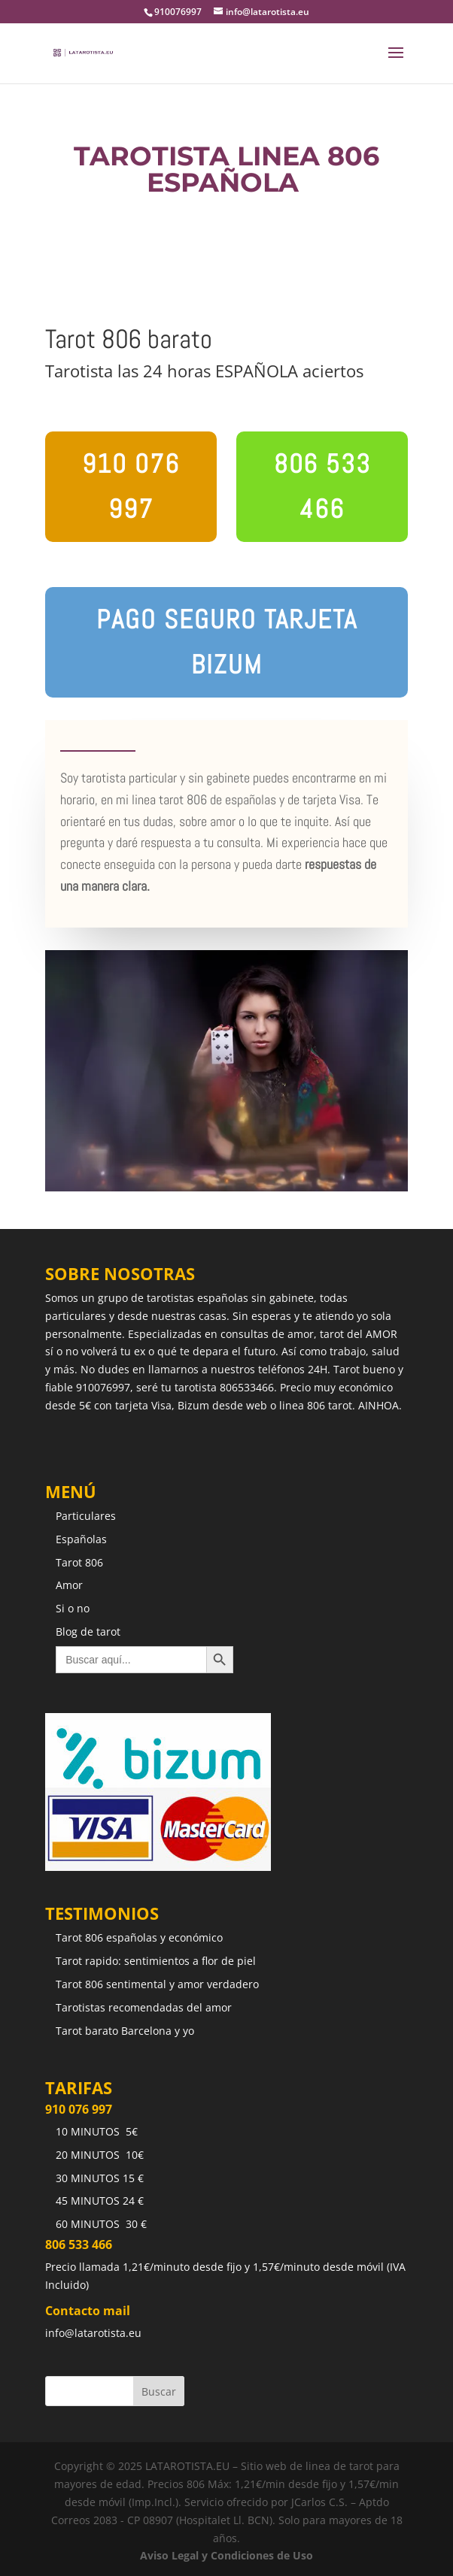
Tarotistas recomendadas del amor (144, 2007)
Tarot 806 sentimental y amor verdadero (157, 1984)
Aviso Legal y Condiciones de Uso (226, 2555)
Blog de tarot (88, 1631)
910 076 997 (131, 486)
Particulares (86, 1516)
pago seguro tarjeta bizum (226, 642)
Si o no (73, 1608)
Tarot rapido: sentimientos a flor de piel (156, 1961)
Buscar (158, 2391)
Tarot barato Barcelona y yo (125, 2031)
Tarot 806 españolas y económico (139, 1937)
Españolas (81, 1539)
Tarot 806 (79, 1562)
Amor (69, 1585)
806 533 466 (322, 486)
